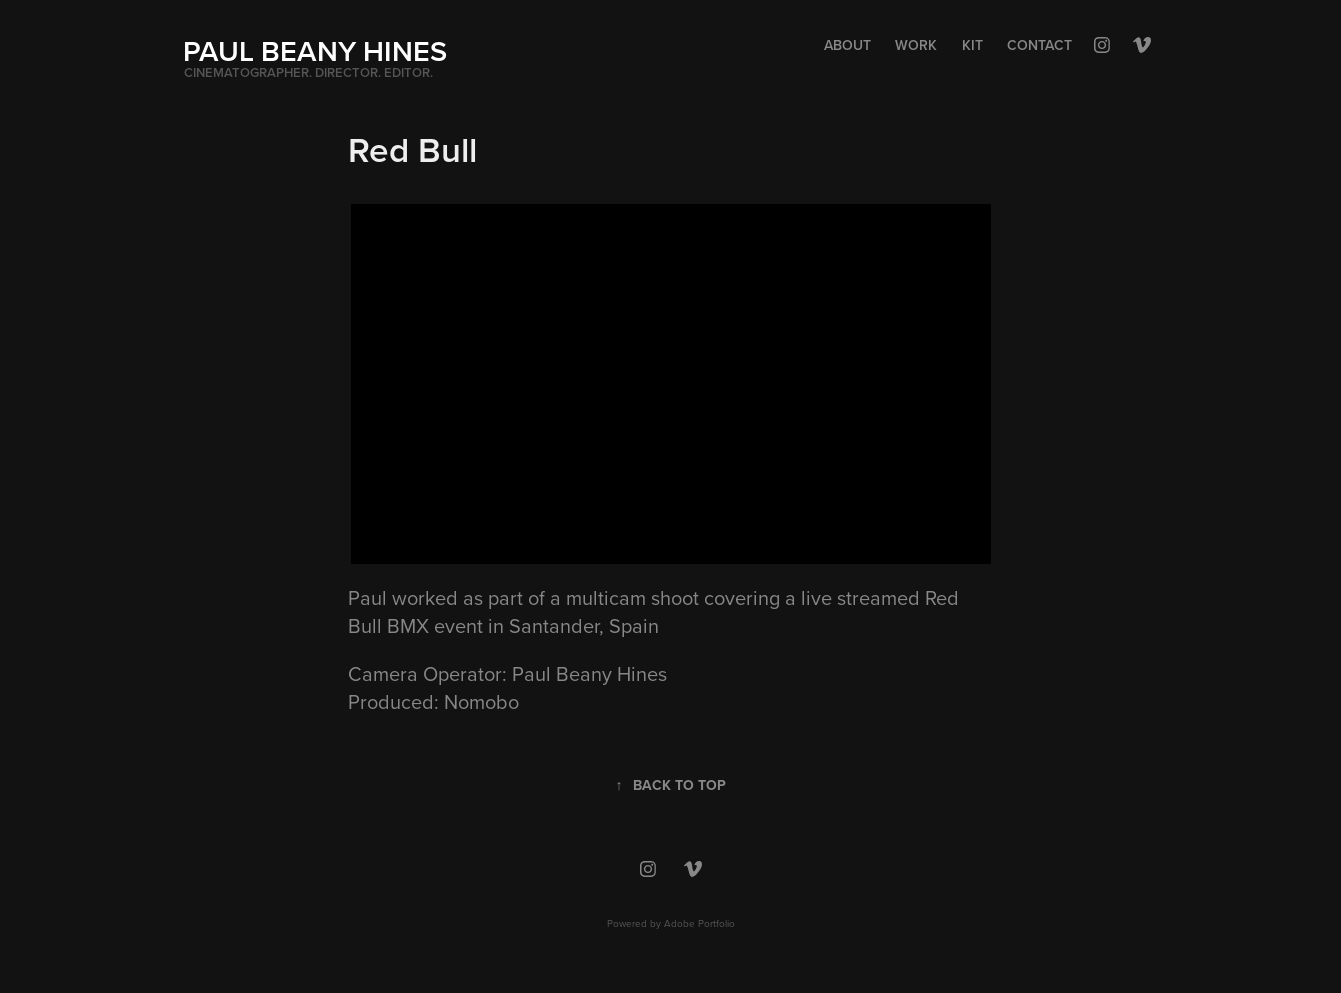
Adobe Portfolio (699, 923)
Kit (972, 45)
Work (916, 45)
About (847, 45)
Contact (1039, 45)
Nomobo (481, 701)
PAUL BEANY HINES (315, 50)
